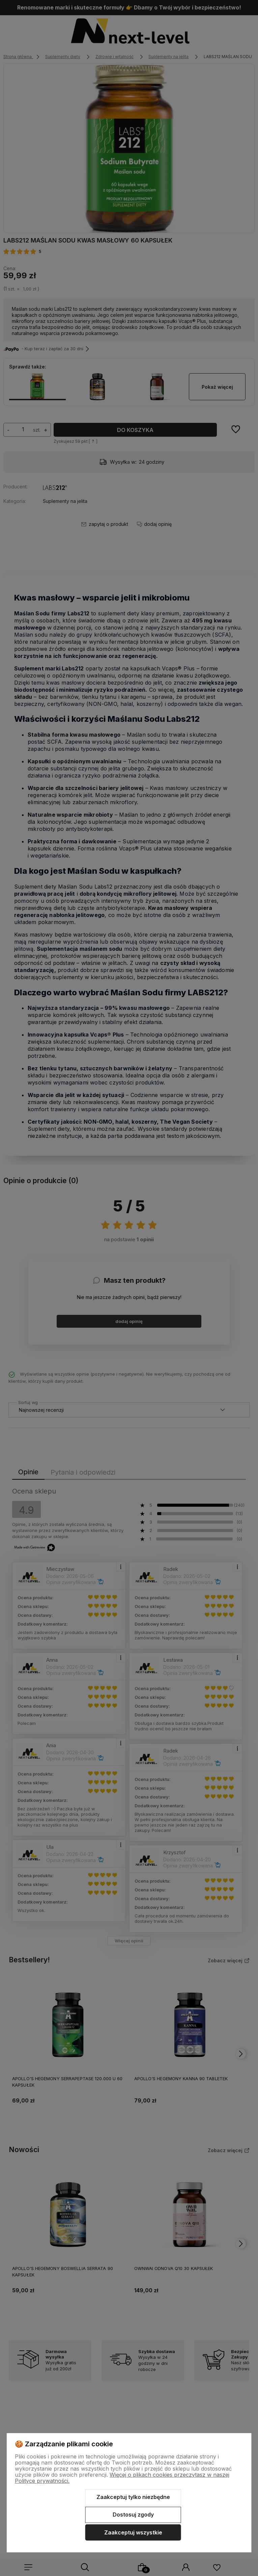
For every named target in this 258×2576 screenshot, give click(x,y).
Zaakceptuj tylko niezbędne (133, 2497)
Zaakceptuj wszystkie (133, 2532)
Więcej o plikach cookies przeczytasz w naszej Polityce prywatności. (122, 2477)
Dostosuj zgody (133, 2514)
